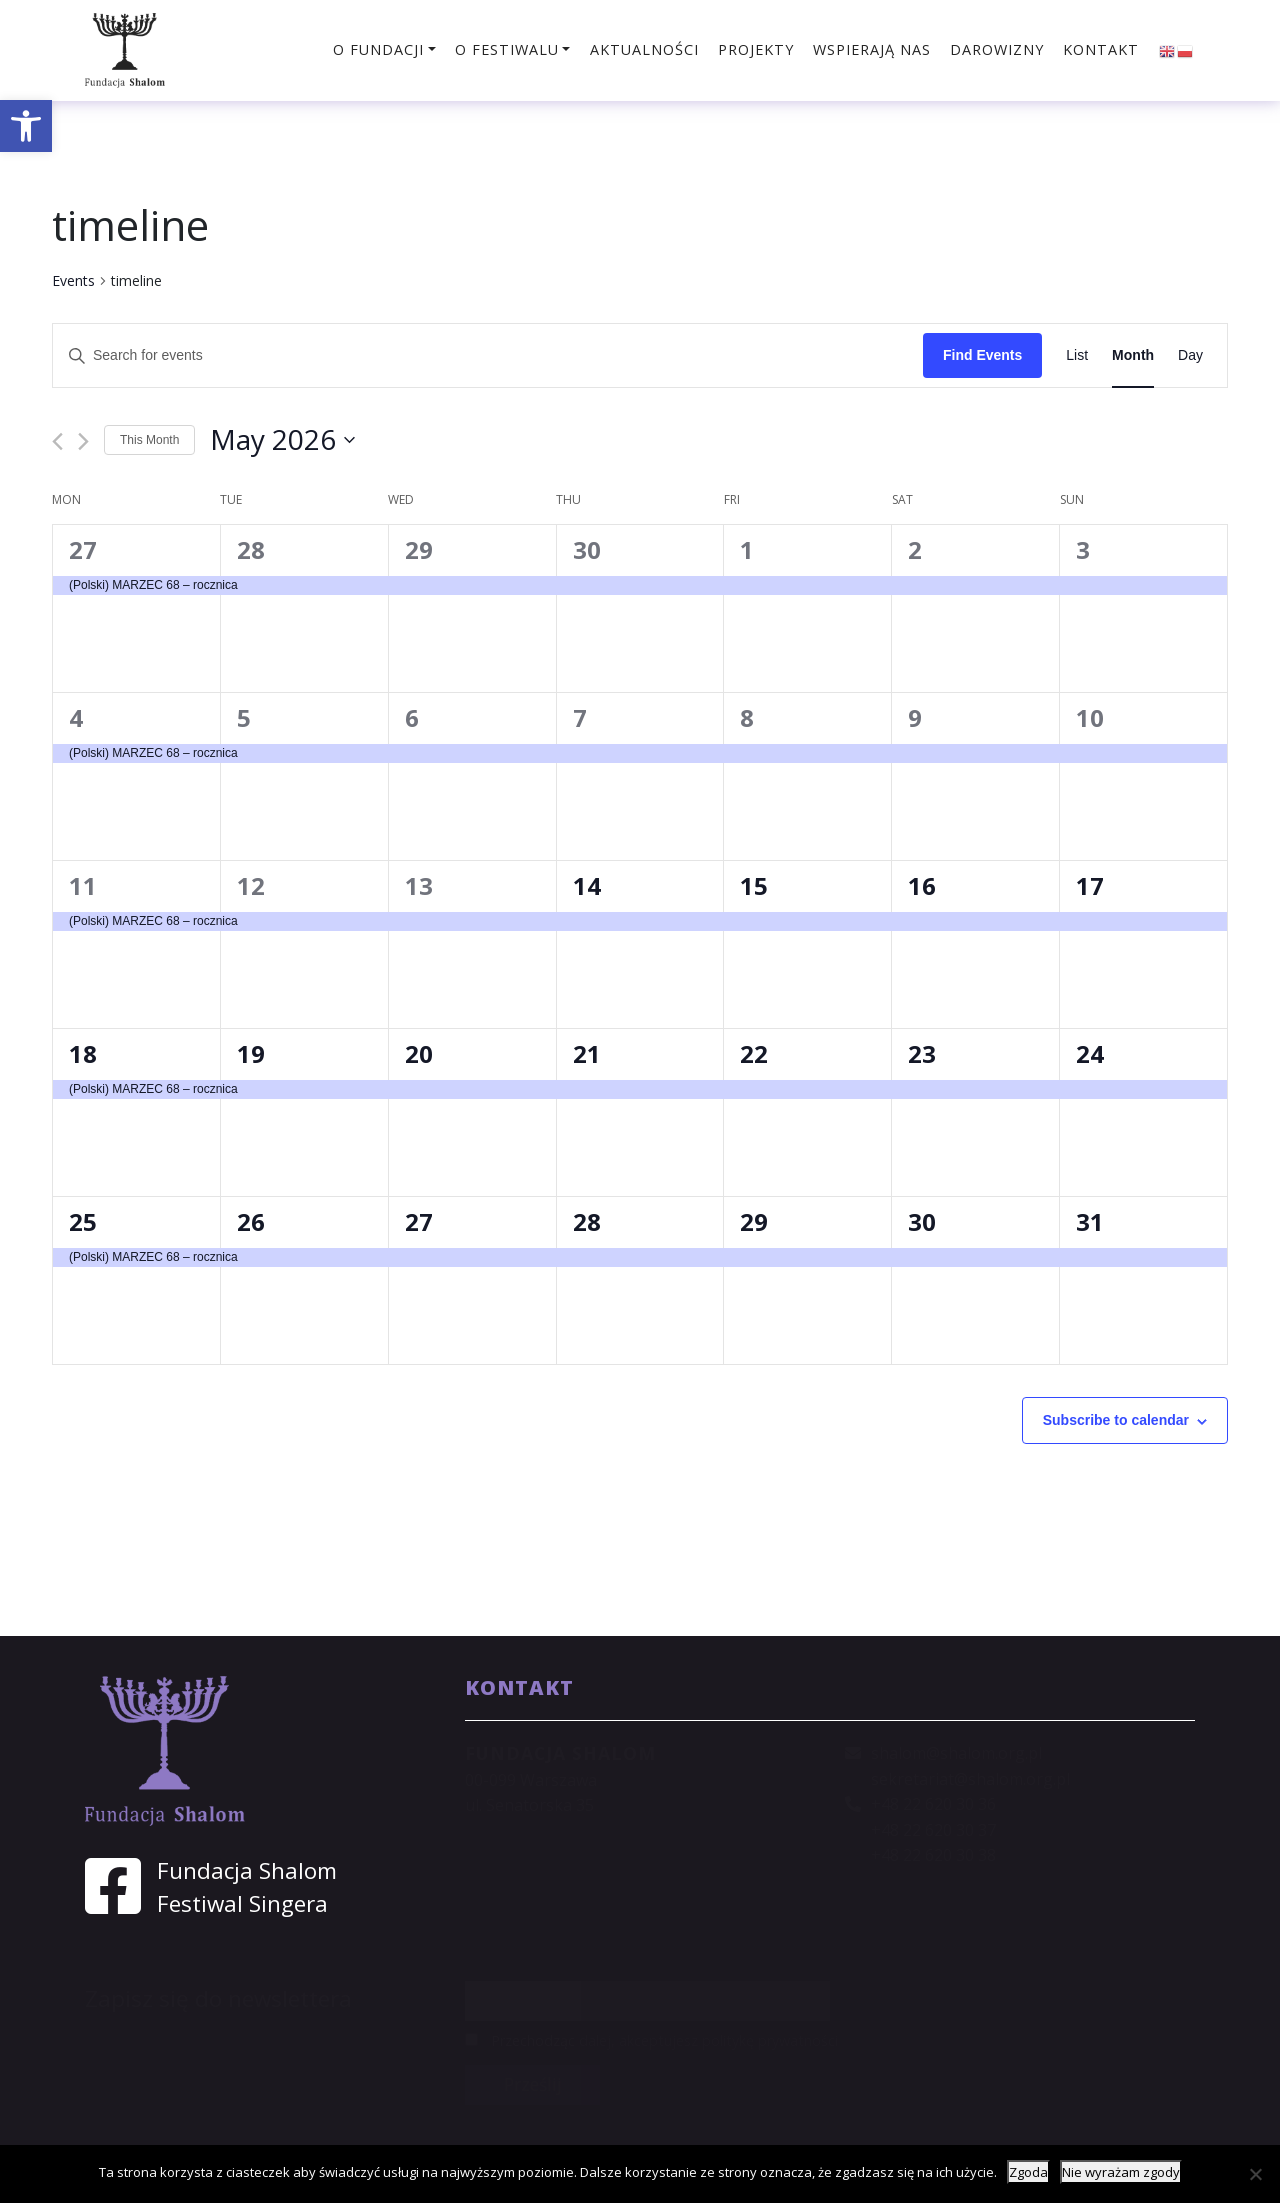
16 (922, 885)
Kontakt (1101, 49)
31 (1090, 1221)
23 (922, 1053)
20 (419, 1053)
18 (83, 1053)
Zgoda (1028, 2172)
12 (251, 885)
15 (754, 885)
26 (251, 1221)
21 (587, 1053)
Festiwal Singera (242, 1903)
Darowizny (997, 49)
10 (1090, 717)
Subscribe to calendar (1116, 1420)
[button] (26, 126)
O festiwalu (507, 49)
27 (83, 549)
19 (251, 1053)
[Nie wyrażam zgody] (1255, 2174)
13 (419, 885)
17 (1090, 885)
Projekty (756, 49)
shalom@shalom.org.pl (956, 1753)
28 (251, 549)
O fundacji (378, 49)
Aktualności (644, 49)
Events (73, 280)
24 (1090, 1053)
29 (419, 549)
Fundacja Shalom (247, 1870)
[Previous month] (57, 441)
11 (83, 885)
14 (587, 885)
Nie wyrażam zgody (1121, 2172)
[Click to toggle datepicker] (282, 440)
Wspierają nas (872, 49)
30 (587, 549)
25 (83, 1221)
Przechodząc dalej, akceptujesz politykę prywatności (651, 2040)
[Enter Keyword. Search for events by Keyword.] (488, 355)
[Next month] (83, 441)
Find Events (982, 355)
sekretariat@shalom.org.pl (970, 1779)
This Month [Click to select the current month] (149, 440)
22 (754, 1053)
